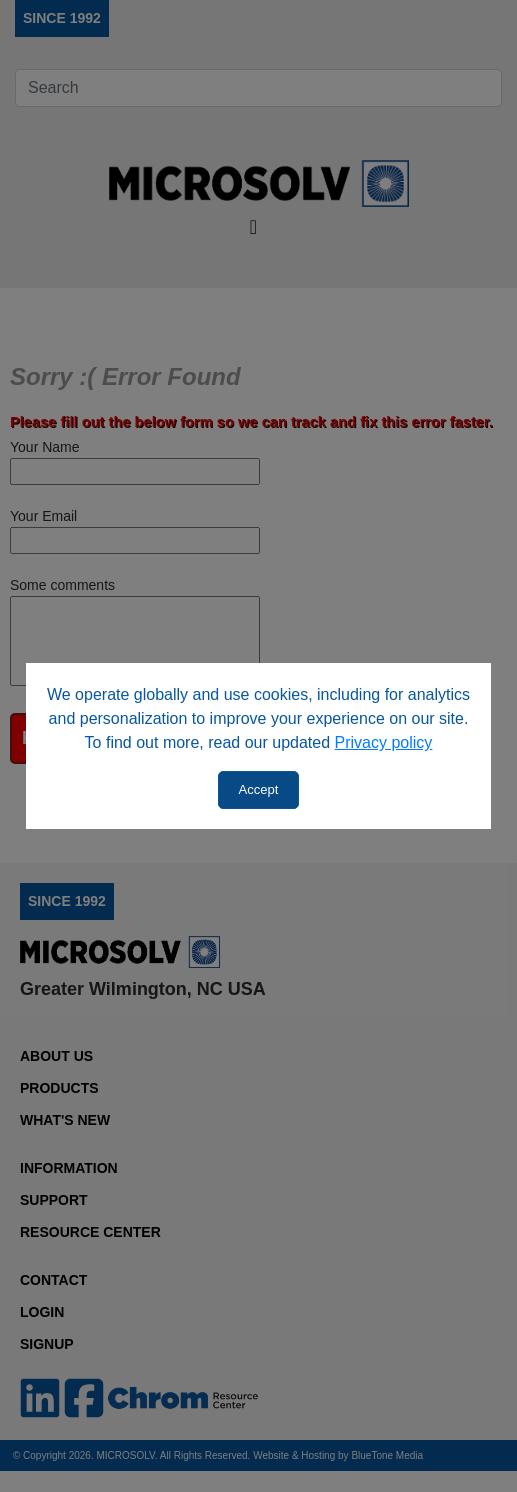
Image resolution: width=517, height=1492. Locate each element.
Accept (259, 789)
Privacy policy (384, 742)
